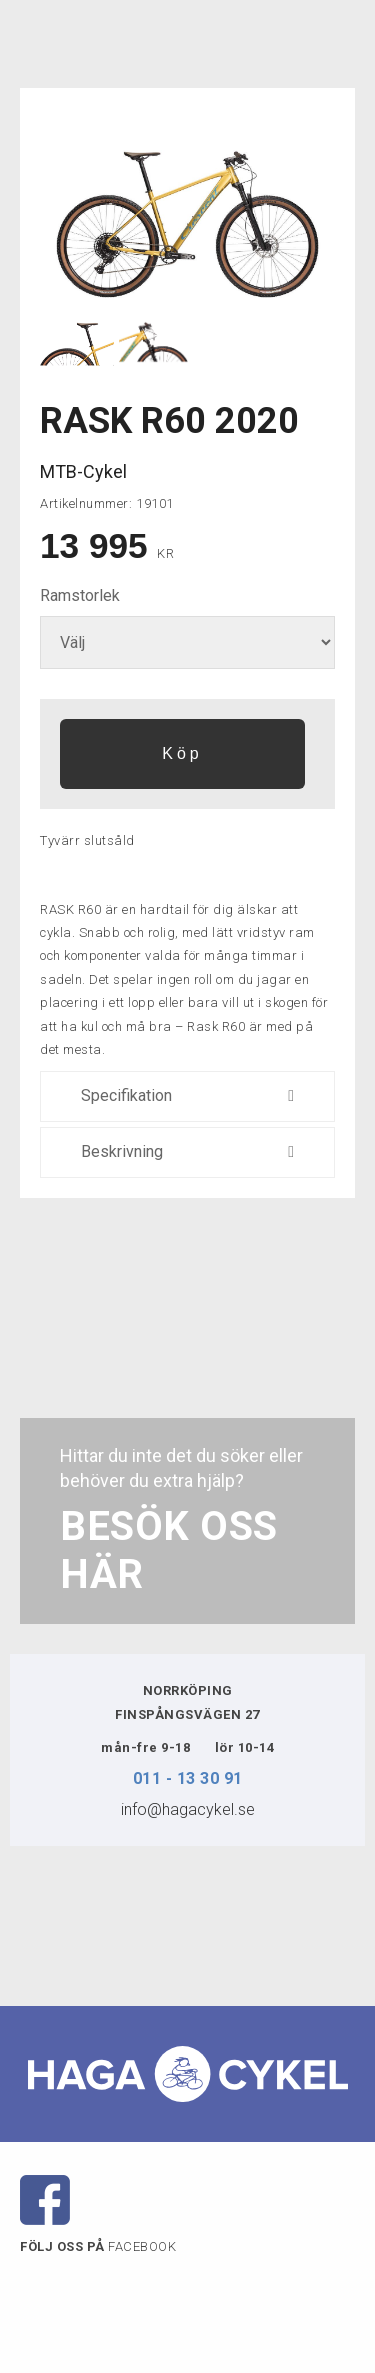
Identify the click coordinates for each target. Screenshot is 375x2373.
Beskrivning (187, 1152)
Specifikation (187, 1096)
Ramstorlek (80, 595)
